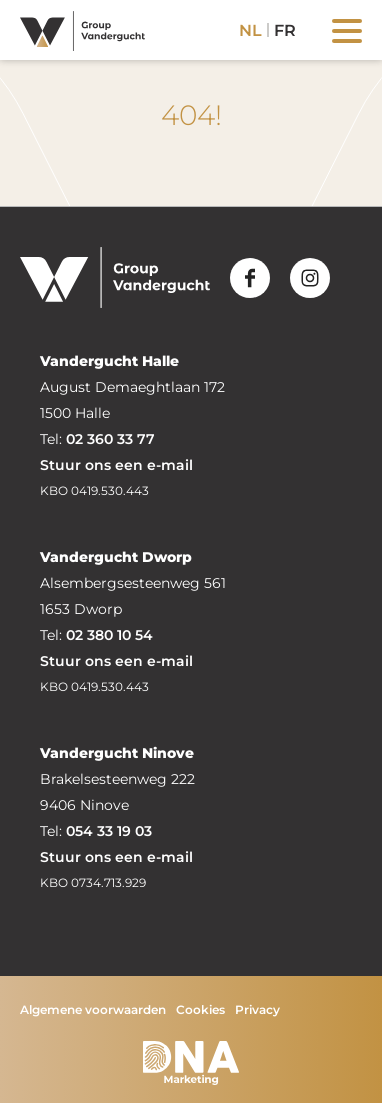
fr (285, 30)
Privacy (257, 1009)
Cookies (200, 1009)
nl (250, 30)
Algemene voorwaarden (93, 1009)
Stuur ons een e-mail (116, 465)
